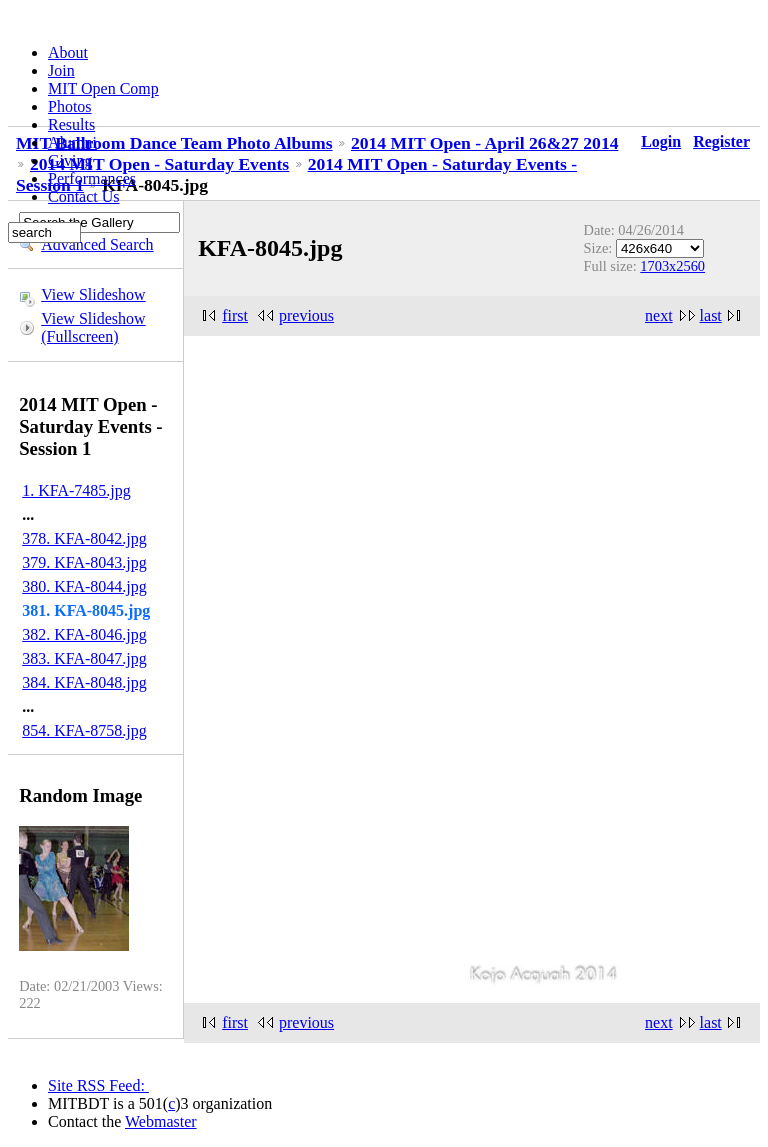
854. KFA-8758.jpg (84, 730)
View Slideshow (93, 294)
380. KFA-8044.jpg (84, 586)
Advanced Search (97, 244)
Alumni (72, 142)
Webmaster (161, 1121)
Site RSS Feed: (98, 1085)
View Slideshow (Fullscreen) (93, 327)
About (68, 52)
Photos (70, 106)
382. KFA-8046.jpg (84, 634)
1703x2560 (672, 266)
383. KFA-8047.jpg (84, 658)
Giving (70, 160)
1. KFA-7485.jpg (76, 490)
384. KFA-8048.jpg (84, 682)
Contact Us (84, 196)
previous (306, 315)
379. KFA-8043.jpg (84, 562)
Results (71, 124)
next (659, 315)
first (235, 315)
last (711, 315)
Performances (92, 178)
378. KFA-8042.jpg (84, 538)
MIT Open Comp (103, 88)
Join (61, 70)
